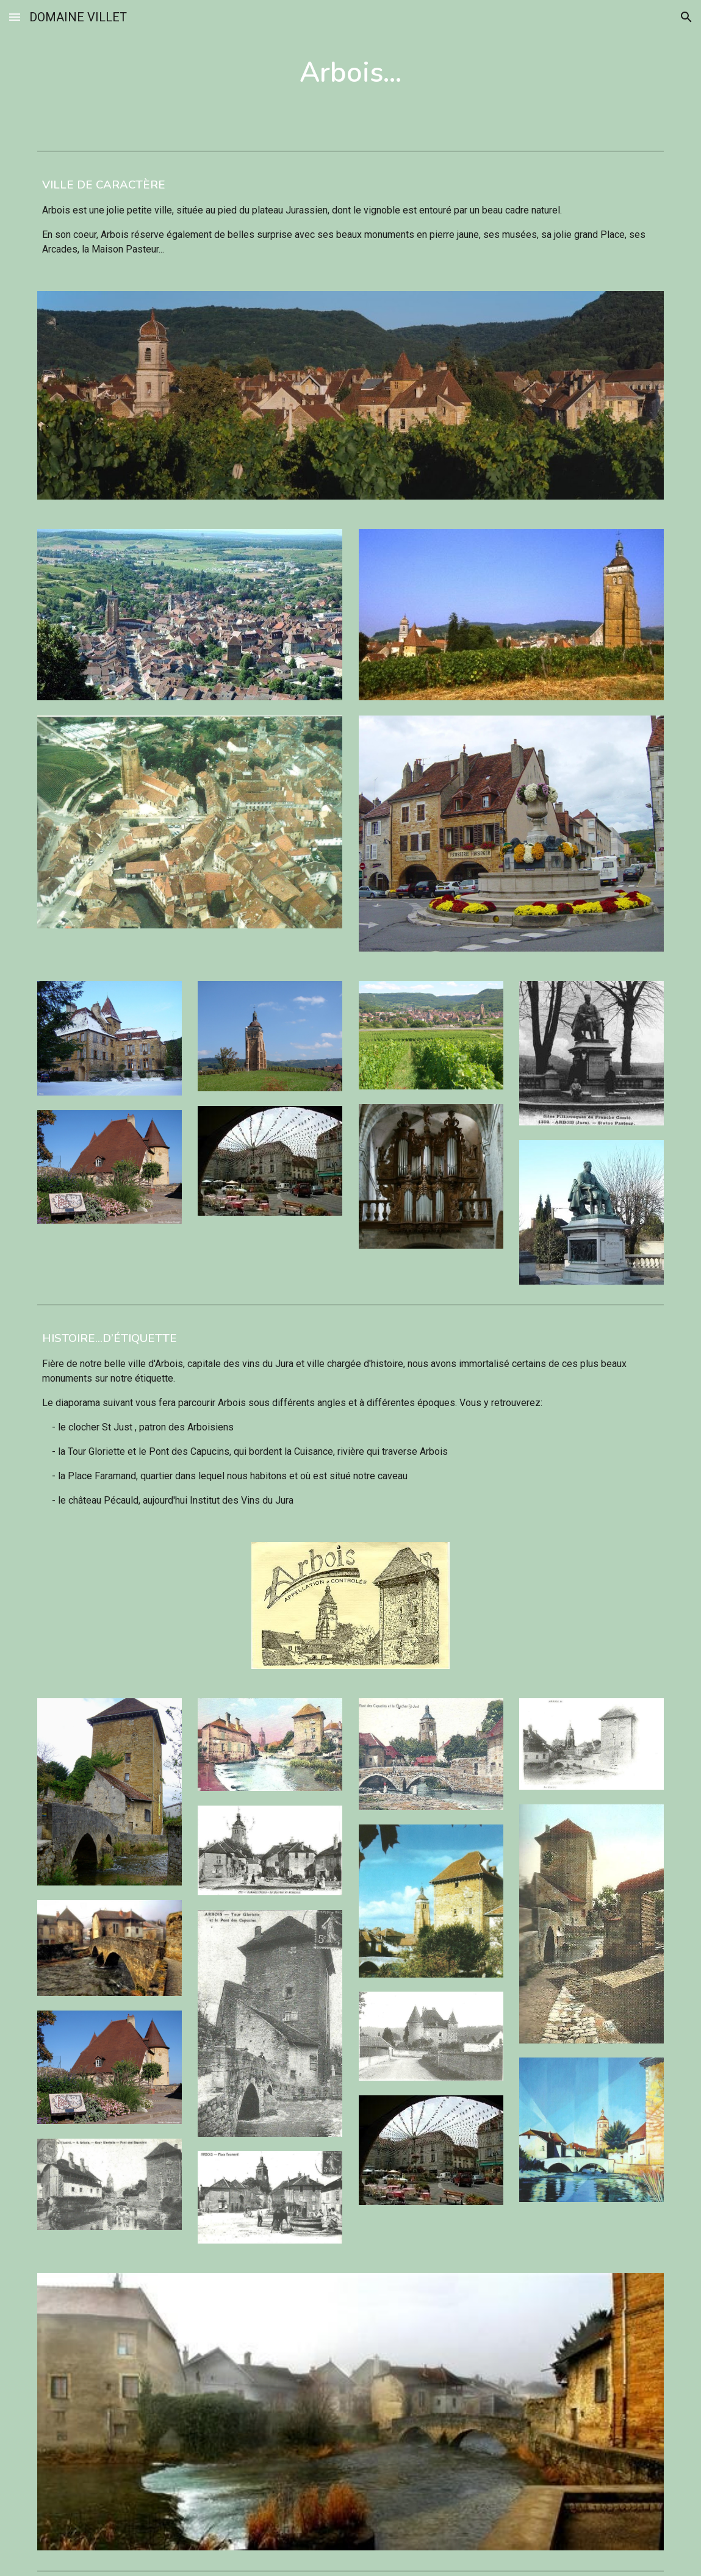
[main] (351, 73)
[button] (14, 17)
